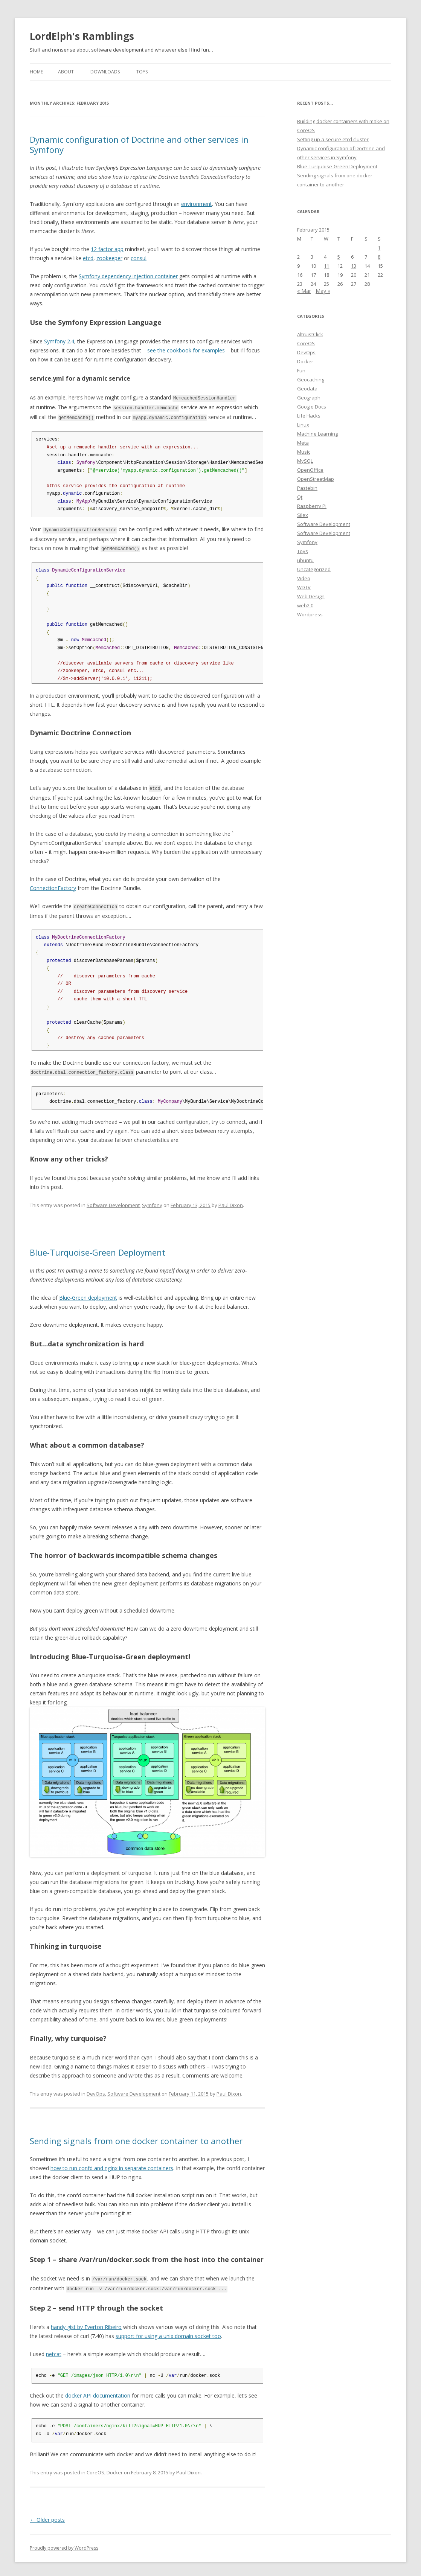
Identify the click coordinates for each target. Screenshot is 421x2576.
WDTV (304, 587)
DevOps (96, 2090)
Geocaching (310, 379)
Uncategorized (314, 569)
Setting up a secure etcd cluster (333, 139)
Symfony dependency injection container (128, 276)
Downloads (105, 72)
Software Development (113, 1202)
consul (138, 258)
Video (303, 578)
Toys (142, 72)
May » (323, 290)
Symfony (152, 1202)
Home (36, 72)
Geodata (307, 388)
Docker (115, 2468)
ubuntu (305, 560)
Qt (299, 497)
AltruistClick (310, 334)
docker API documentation (97, 2391)
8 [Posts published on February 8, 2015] (379, 256)
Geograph (308, 397)
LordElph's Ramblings (82, 36)
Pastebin (307, 488)
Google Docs (311, 406)
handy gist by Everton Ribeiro (86, 2323)
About (66, 72)
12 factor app (107, 249)
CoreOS (95, 2468)
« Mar (304, 290)
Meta (303, 442)
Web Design (311, 596)
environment (196, 203)
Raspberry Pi (311, 506)
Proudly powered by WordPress (64, 2544)
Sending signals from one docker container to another (136, 2137)
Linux (303, 424)
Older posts (47, 2516)
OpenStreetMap (315, 479)
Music (303, 451)
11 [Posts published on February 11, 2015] (326, 265)
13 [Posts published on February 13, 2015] (353, 265)
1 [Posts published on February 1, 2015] (379, 247)
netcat (53, 2350)
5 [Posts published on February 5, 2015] (338, 256)
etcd (88, 258)
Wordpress (310, 614)
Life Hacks (308, 415)
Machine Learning (317, 433)
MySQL (305, 460)
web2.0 (305, 605)
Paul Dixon (230, 1202)
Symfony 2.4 (59, 341)
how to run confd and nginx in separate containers (111, 2165)
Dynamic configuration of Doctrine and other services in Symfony (139, 144)
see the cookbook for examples (186, 350)
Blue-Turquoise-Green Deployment (97, 1249)
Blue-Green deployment (88, 1294)
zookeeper (109, 258)
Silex (302, 515)
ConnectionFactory (53, 885)
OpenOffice (310, 469)
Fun (301, 370)
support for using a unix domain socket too (168, 2332)
